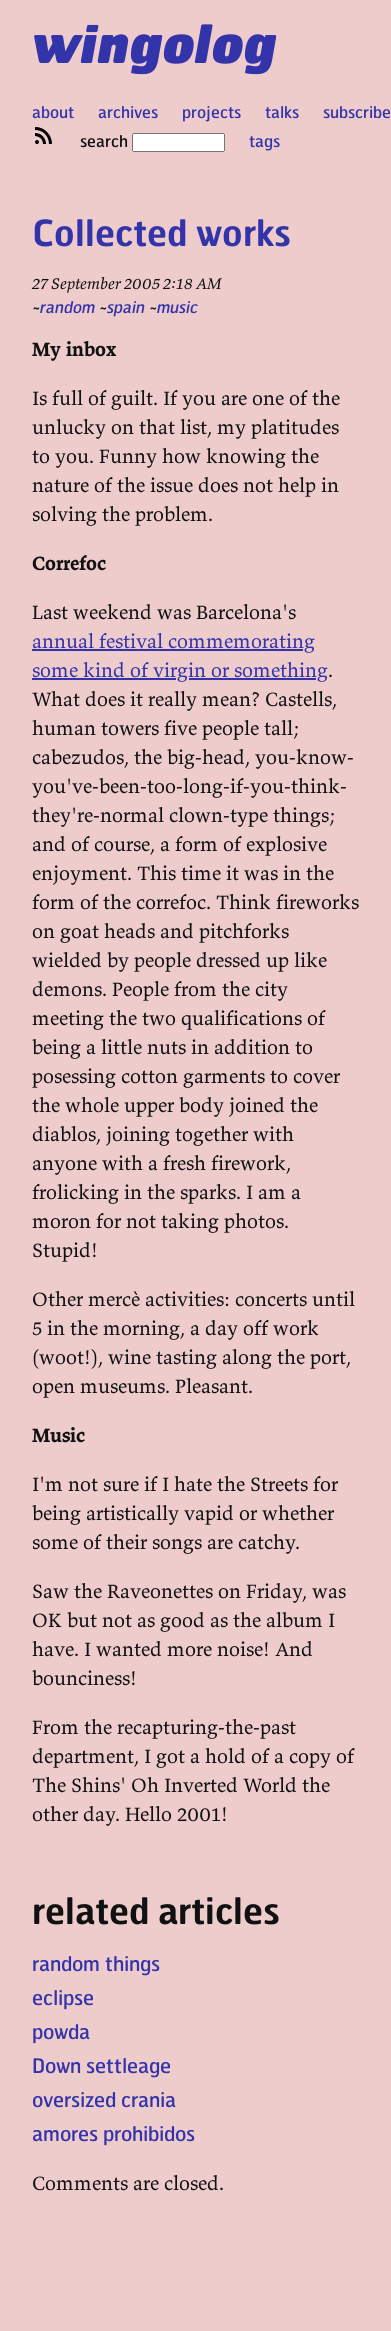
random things (96, 1963)
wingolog (154, 42)
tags (264, 140)
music (177, 306)
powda (61, 2031)
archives (128, 111)
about (53, 111)
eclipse (63, 1997)
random (67, 306)
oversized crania (104, 2099)
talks (282, 111)
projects (211, 111)
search (152, 140)
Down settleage (101, 2065)
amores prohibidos (113, 2133)
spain (126, 306)
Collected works (161, 231)
